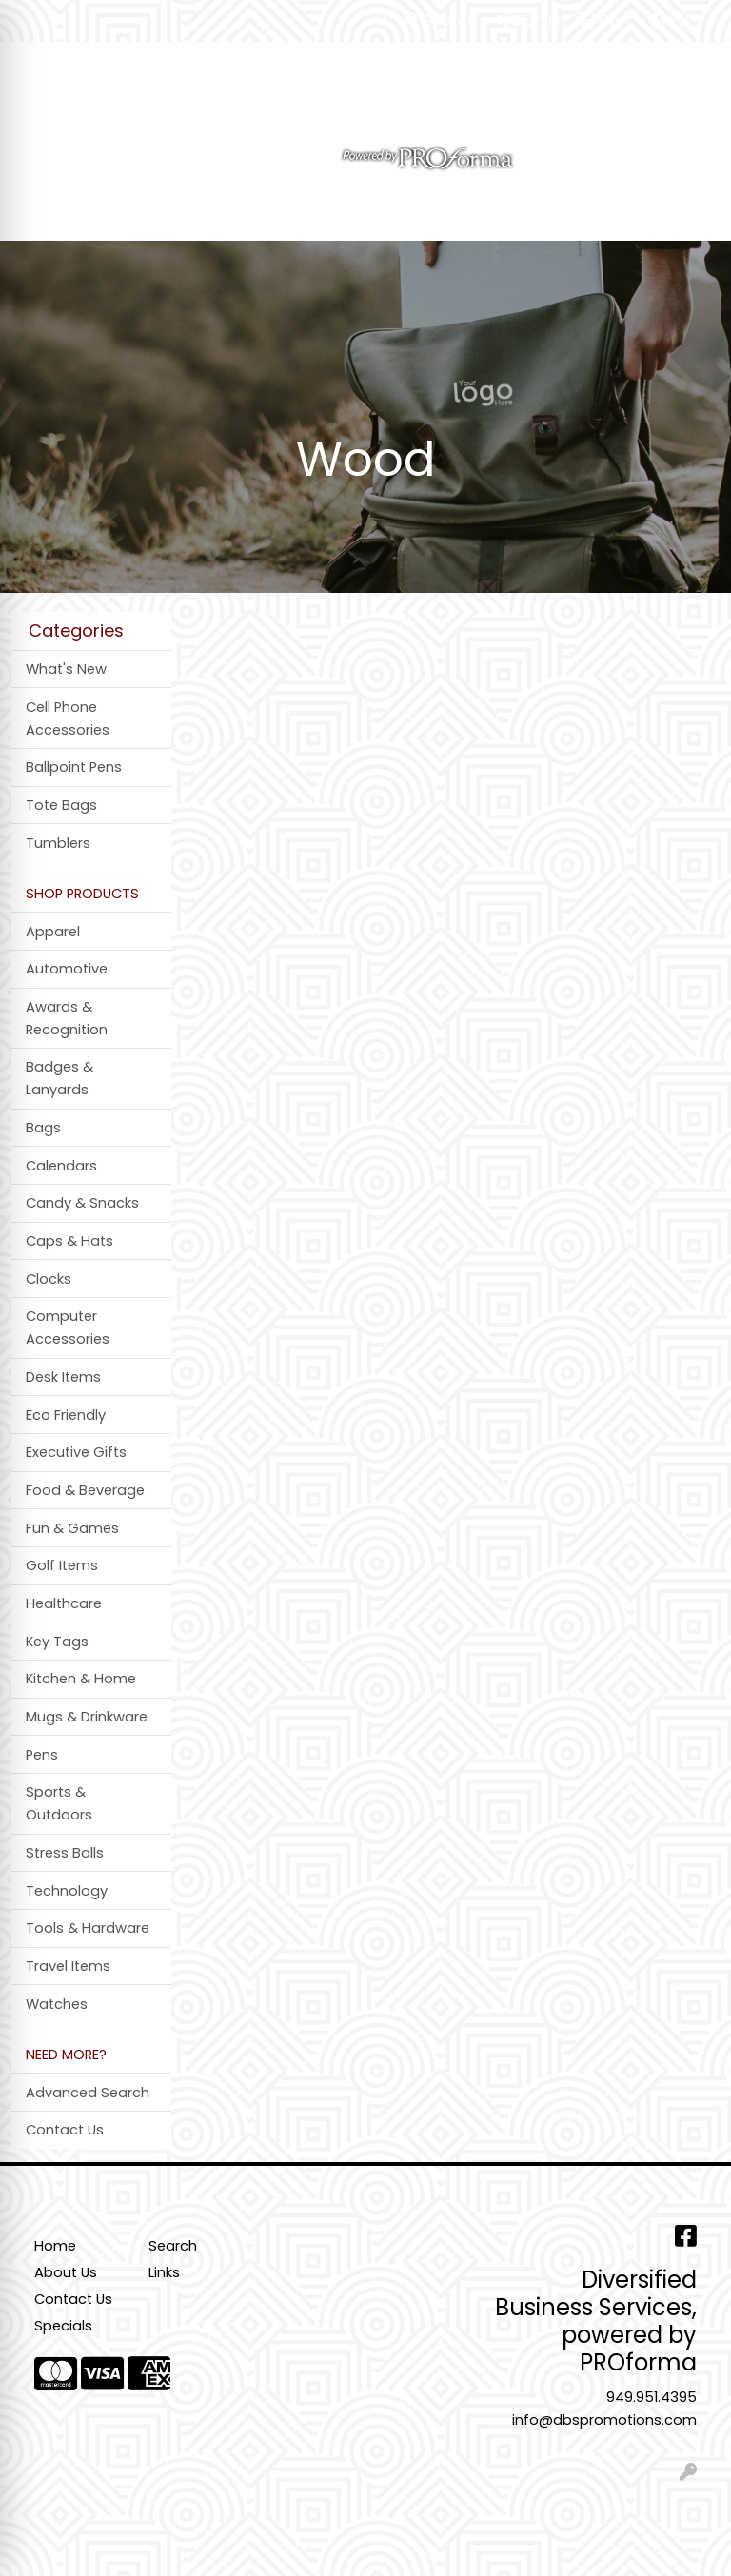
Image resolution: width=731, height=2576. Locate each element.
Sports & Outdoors (59, 1803)
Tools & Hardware (87, 1927)
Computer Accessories (67, 1327)
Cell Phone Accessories (67, 718)
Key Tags (57, 1641)
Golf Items (62, 1565)
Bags (43, 1127)
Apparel (53, 931)
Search (441, 20)
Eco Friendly (66, 1415)
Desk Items (63, 1376)
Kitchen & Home (81, 1678)
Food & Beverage (85, 1490)
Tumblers (58, 843)
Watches (57, 2004)
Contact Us (65, 2129)
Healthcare (64, 1603)
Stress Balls (65, 1852)
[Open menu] (693, 213)
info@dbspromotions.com (604, 2419)
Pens (42, 1754)
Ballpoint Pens (74, 767)
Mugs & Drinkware (87, 1716)
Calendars (61, 1165)
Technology (67, 1890)
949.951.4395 (651, 2397)
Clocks (48, 1278)
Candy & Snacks (82, 1202)
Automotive (67, 968)
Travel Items (68, 1966)
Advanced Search (87, 2092)
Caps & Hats (69, 1240)
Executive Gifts (76, 1452)
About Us (65, 2272)
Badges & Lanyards (59, 1078)
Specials (63, 2325)
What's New (66, 668)
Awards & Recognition (67, 1018)
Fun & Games (72, 1528)
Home (55, 2245)
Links (164, 2272)
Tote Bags (61, 805)
